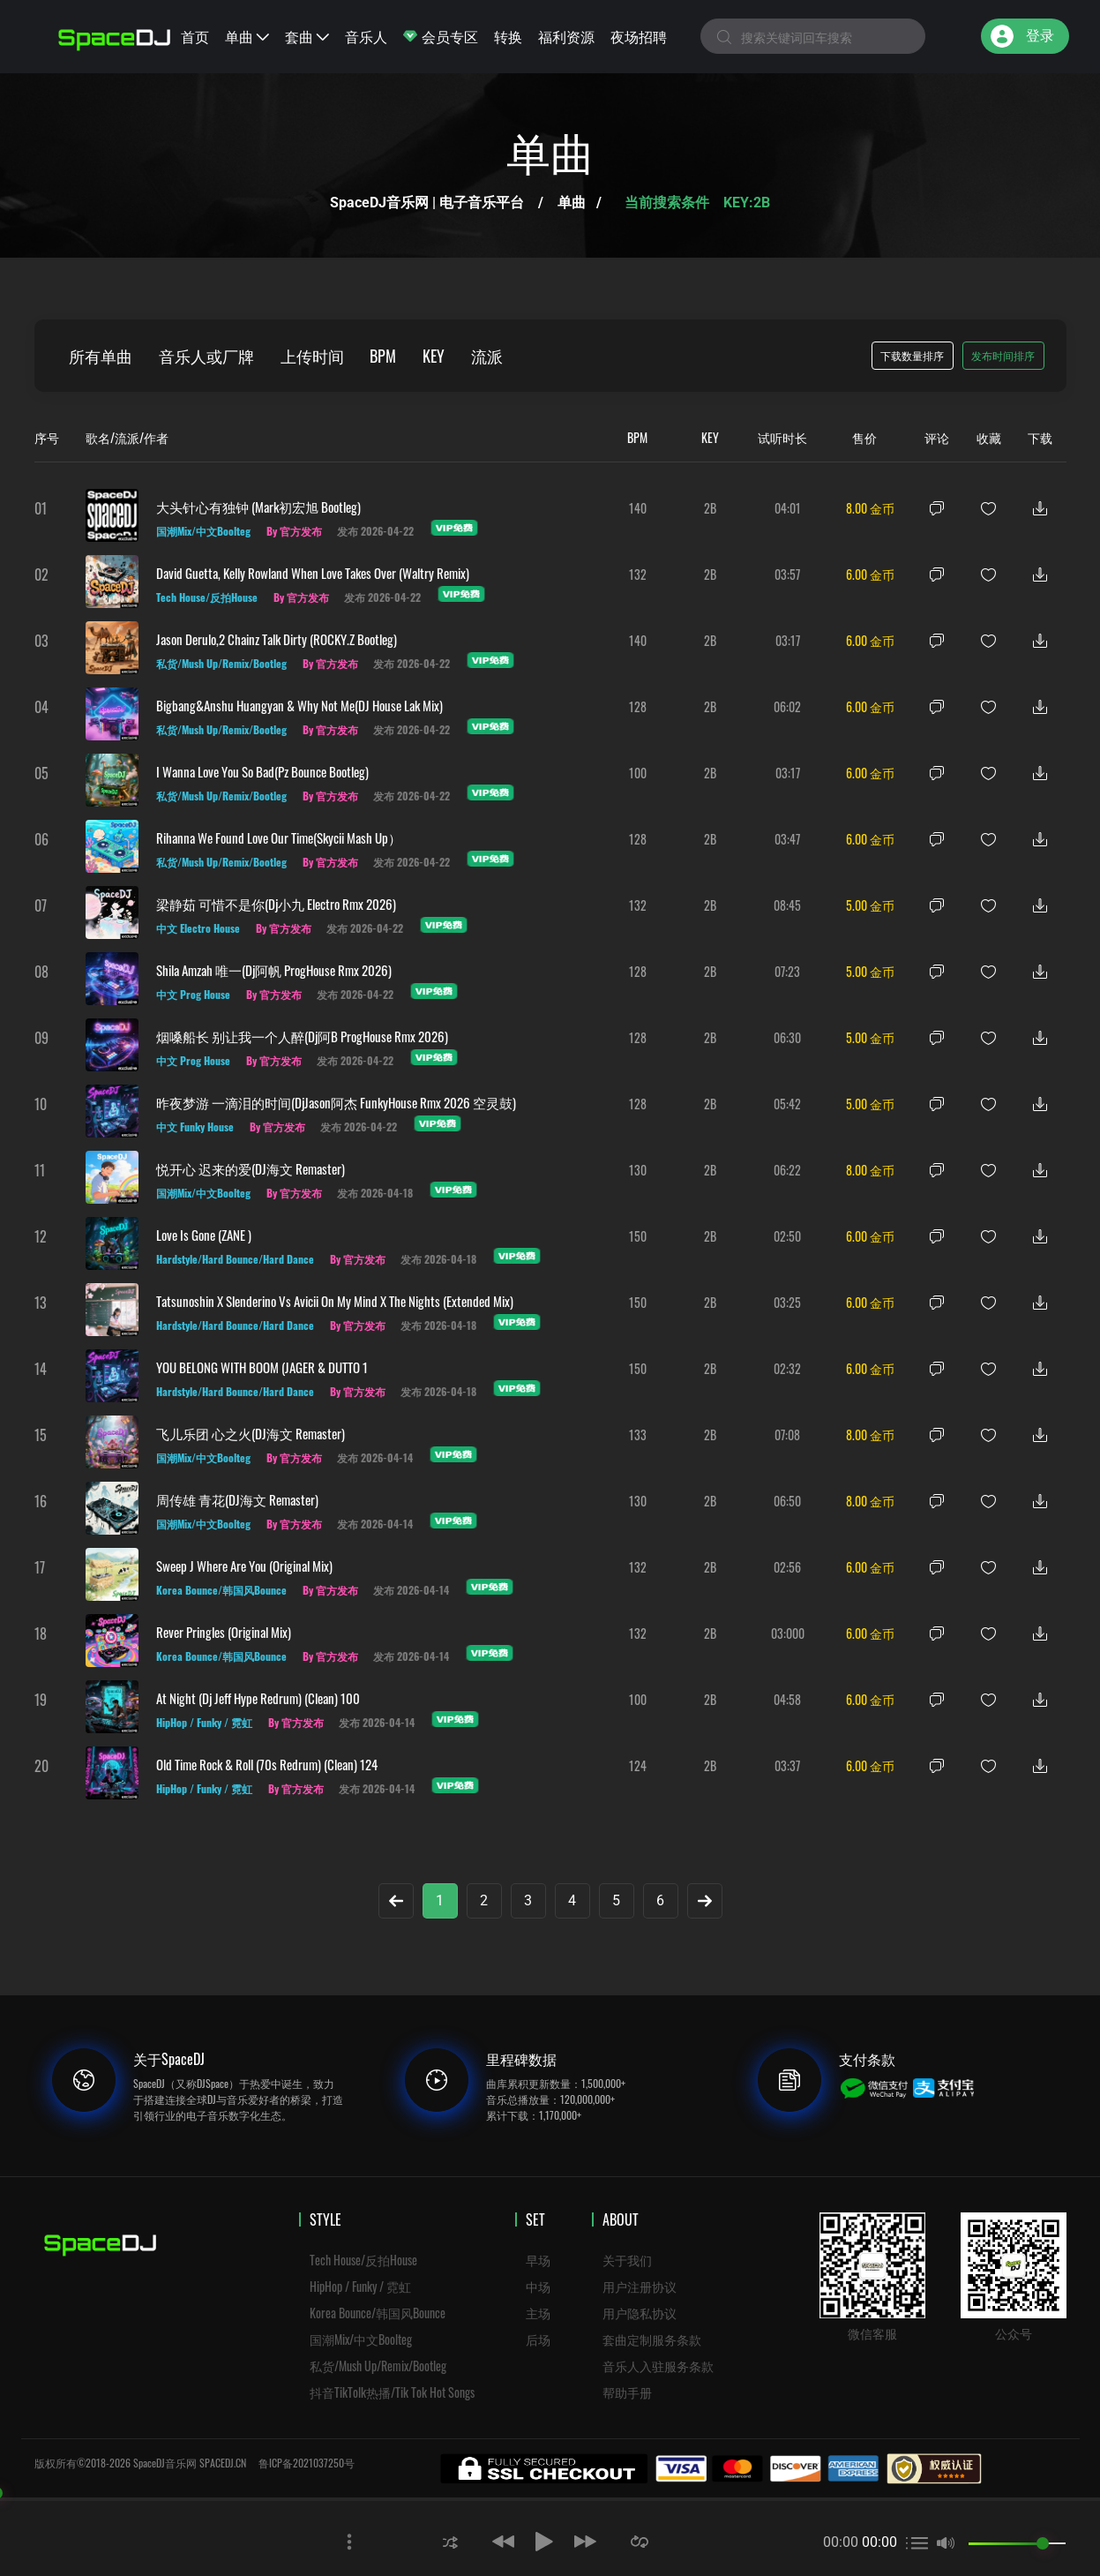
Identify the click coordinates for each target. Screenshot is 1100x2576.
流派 (489, 355)
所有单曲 (101, 355)
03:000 (787, 1633)
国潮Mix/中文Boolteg (361, 2339)
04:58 (787, 1699)
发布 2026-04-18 (376, 1192)
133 (638, 1434)
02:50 (787, 1236)
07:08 (787, 1434)
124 (638, 1765)
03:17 (787, 640)
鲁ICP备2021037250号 (306, 2462)
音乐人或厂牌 (207, 355)
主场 (538, 2312)
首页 (195, 36)
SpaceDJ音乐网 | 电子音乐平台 (427, 202)
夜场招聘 (638, 36)
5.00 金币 (870, 905)
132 (638, 574)
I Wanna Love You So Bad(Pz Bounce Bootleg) (262, 771)
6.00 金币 (870, 574)
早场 (538, 2259)
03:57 (787, 574)
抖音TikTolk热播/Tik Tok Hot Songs (392, 2392)
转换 (508, 36)
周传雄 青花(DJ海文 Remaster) (237, 1499)
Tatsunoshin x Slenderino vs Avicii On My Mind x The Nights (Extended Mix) (334, 1301)
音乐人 (366, 36)
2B (710, 508)
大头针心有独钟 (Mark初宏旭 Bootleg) (258, 506)
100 (638, 772)
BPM (384, 355)
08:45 (787, 905)
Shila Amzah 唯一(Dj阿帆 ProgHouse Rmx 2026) (274, 970)
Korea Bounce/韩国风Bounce (377, 2312)
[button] (450, 2540)
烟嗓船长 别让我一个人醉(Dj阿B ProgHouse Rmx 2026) (302, 1036)
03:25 (787, 1302)
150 (638, 1236)
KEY (435, 355)
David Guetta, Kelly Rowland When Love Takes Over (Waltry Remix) (312, 572)
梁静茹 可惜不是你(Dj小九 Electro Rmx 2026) (276, 903)
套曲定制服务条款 (651, 2339)
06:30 (787, 1037)
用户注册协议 (639, 2286)
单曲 (247, 36)
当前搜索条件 (669, 202)
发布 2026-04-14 (376, 1457)
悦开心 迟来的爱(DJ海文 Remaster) (250, 1168)
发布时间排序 (1003, 355)
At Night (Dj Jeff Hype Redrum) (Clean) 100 (258, 1698)
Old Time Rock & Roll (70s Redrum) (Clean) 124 (267, 1764)
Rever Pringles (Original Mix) (223, 1631)
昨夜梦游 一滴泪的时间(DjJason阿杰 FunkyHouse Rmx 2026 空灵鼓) (336, 1102)
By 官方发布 (294, 530)
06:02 (787, 706)
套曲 (307, 36)
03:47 (787, 839)
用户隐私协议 (639, 2312)
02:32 (787, 1368)
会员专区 (440, 36)
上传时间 (313, 355)
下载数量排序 (912, 355)
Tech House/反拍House (363, 2259)
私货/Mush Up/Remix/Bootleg (378, 2365)
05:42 (787, 1103)
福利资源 (566, 36)
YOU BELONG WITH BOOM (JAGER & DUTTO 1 (262, 1367)
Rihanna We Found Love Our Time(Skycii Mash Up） (278, 837)
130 (638, 1169)
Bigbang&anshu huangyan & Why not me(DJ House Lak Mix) (299, 705)
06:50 (787, 1500)
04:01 (787, 508)
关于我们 (627, 2259)
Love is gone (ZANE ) (203, 1234)
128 (638, 706)
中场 (538, 2286)
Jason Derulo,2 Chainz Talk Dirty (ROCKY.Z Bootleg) (276, 639)
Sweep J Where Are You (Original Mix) (244, 1565)
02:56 (787, 1567)
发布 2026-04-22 (376, 530)
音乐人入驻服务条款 (658, 2365)
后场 (538, 2339)
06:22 (787, 1169)
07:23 (787, 971)
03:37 (787, 1765)
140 (638, 508)
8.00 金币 (870, 508)
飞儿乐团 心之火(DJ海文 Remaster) (250, 1433)
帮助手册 (627, 2392)
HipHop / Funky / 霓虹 (360, 2286)
